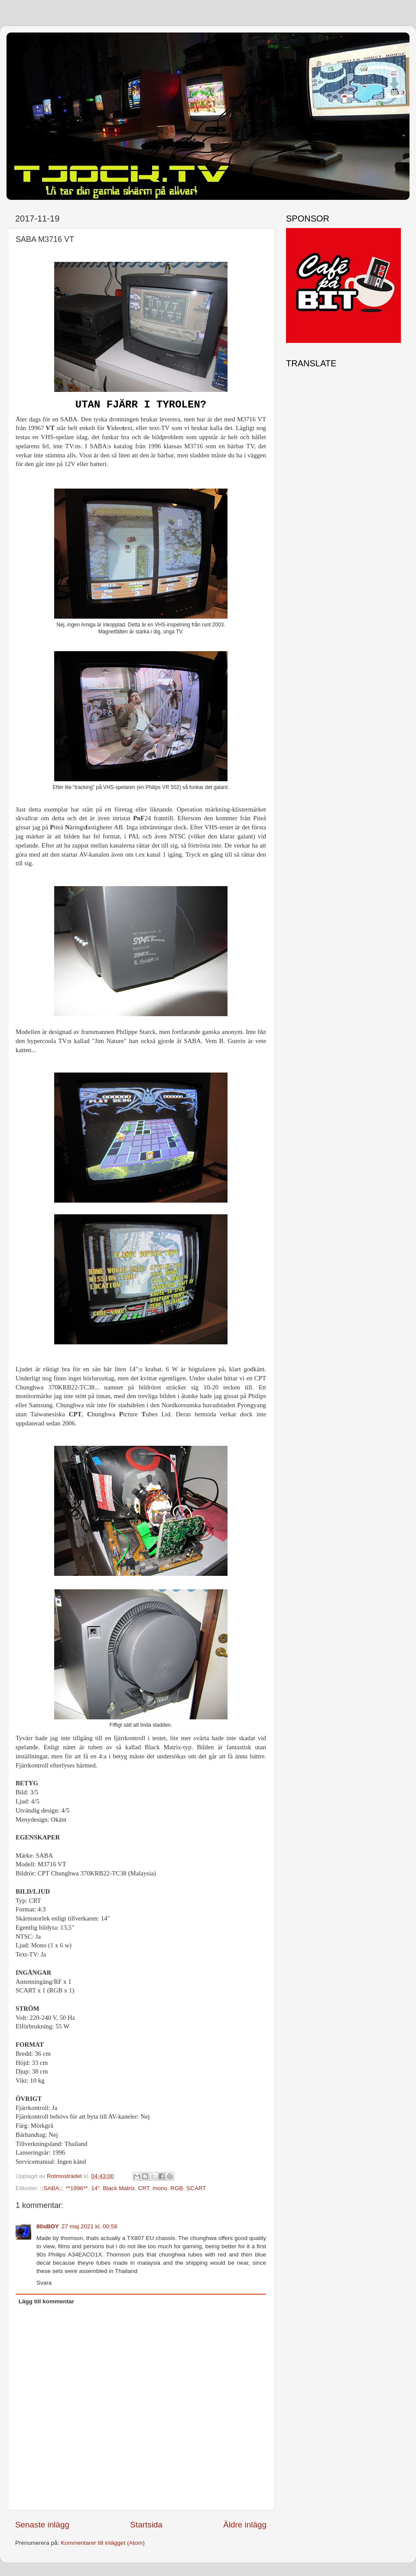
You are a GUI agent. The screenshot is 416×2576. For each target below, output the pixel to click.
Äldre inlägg (244, 2524)
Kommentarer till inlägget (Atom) (103, 2543)
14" (95, 2188)
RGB (176, 2188)
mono (160, 2188)
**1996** (77, 2188)
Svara (44, 2282)
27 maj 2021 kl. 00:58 (89, 2226)
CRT (144, 2188)
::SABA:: (51, 2188)
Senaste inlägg (42, 2524)
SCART (196, 2188)
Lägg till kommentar (46, 2301)
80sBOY (47, 2226)
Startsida (146, 2524)
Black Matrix (119, 2188)
